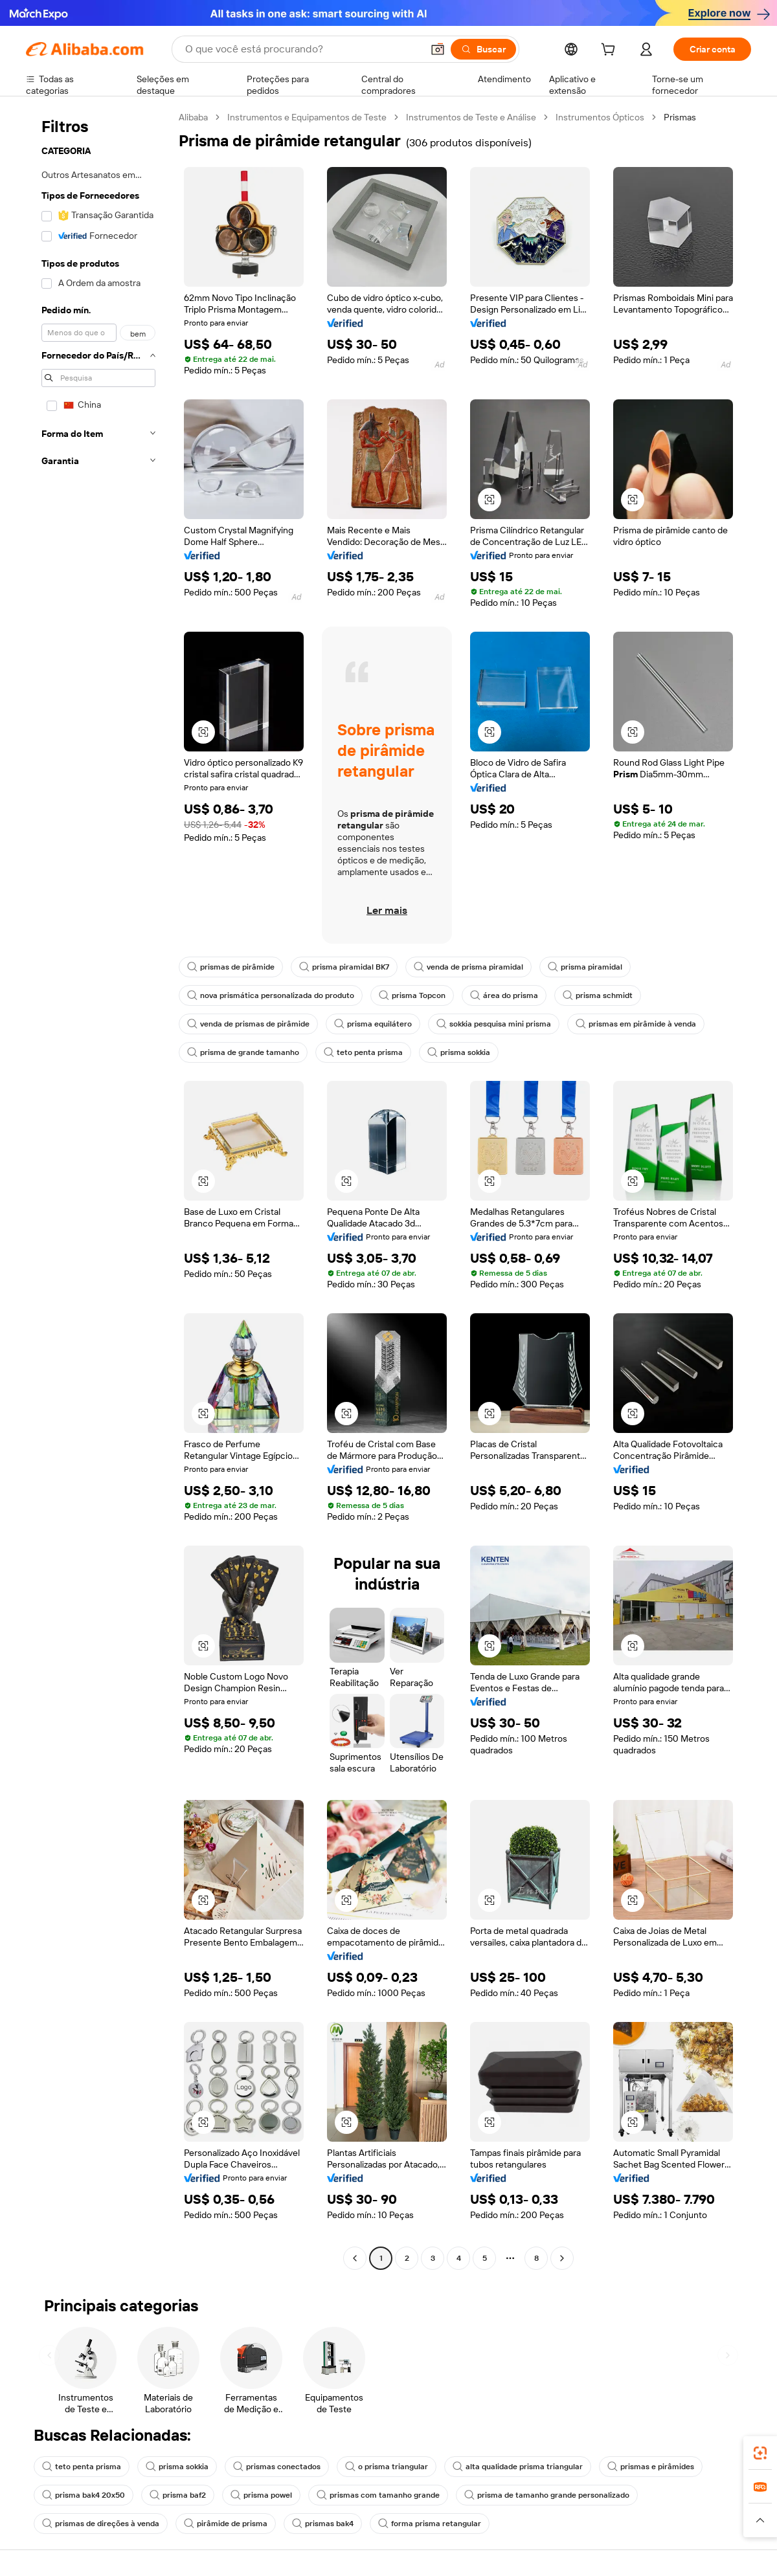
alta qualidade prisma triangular (518, 2466)
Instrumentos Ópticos (600, 117)
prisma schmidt (598, 995)
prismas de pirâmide (231, 967)
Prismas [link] (680, 117)
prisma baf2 (178, 2495)
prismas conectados (277, 2466)
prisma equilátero (373, 1024)
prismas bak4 (323, 2523)
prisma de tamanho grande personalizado (546, 2495)
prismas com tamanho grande (378, 2495)
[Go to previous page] (354, 2258)
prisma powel (261, 2495)
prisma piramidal (585, 967)
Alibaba (193, 117)
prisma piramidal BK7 (344, 967)
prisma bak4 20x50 (83, 2495)
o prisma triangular (386, 2466)
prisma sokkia (458, 1052)
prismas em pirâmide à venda (636, 1024)
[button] (437, 49)
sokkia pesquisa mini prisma (493, 1024)
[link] (760, 2453)
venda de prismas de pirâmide (248, 1024)
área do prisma (504, 995)
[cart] (610, 51)
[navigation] (98, 1189)
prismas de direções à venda (100, 2523)
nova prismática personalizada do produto (270, 995)
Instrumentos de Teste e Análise (471, 117)
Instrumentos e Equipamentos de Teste (307, 117)
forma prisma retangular (429, 2523)
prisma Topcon (412, 995)
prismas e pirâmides (650, 2466)
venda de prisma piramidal (468, 967)
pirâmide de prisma (225, 2523)
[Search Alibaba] (302, 49)
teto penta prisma (363, 1052)
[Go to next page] (562, 2258)
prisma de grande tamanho (243, 1052)
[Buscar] (483, 49)
